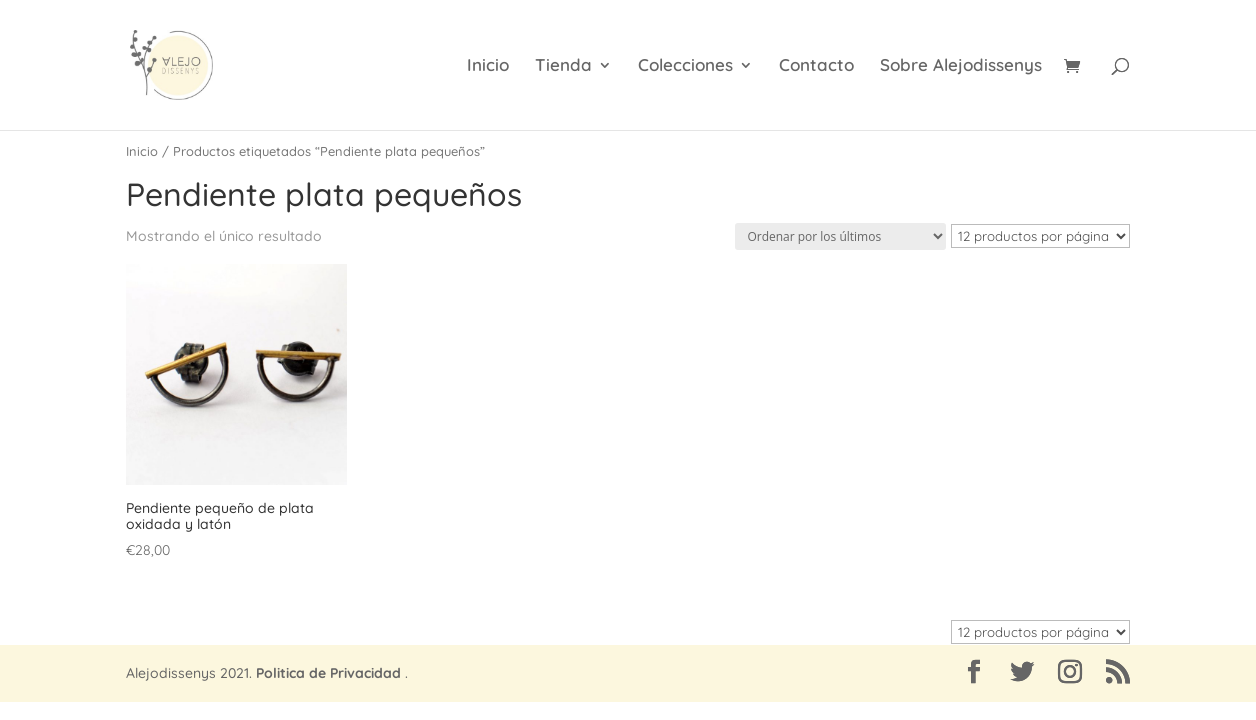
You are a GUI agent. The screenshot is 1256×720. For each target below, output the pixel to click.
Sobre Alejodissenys (961, 66)
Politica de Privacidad (328, 673)
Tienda (563, 66)
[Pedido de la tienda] (840, 236)
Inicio (488, 66)
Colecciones (685, 66)
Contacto (816, 66)
